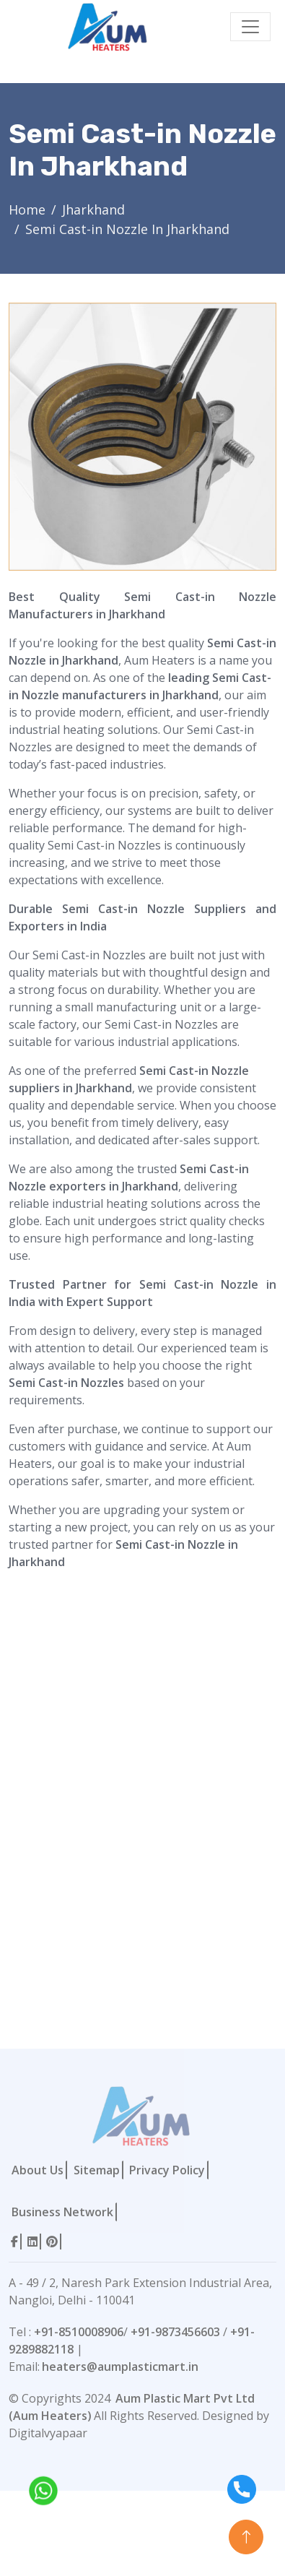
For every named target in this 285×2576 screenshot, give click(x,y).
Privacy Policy (167, 2170)
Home (27, 209)
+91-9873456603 (175, 2332)
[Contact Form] (116, 1827)
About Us (37, 2170)
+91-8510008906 (78, 2332)
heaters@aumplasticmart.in (120, 2366)
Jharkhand (93, 209)
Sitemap (97, 2170)
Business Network (62, 2212)
